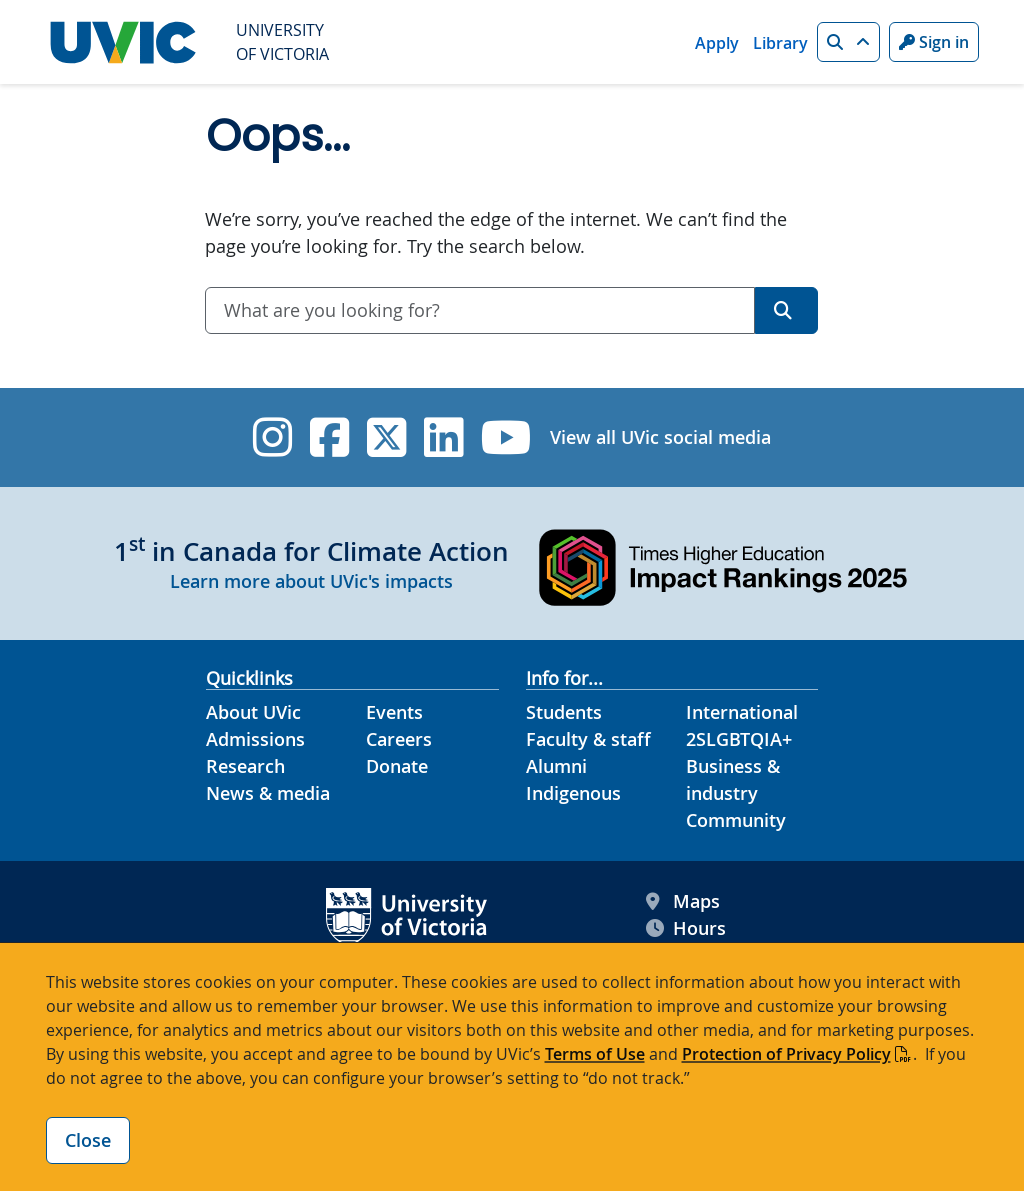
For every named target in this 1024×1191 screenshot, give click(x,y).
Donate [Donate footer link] (397, 766)
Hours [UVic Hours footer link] (686, 928)
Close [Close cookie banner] (88, 1140)
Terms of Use (595, 1054)
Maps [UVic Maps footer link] (683, 901)
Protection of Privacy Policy (786, 1054)
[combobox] (480, 310)
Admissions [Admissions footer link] (255, 739)
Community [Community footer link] (736, 820)
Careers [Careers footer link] (399, 739)
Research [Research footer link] (245, 766)
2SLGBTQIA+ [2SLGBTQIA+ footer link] (739, 739)
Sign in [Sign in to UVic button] (934, 42)
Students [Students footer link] (564, 712)
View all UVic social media (660, 437)
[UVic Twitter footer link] (386, 437)
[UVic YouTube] (506, 437)
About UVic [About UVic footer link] (253, 712)
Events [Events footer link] (394, 712)
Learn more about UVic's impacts (311, 581)
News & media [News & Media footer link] (268, 793)
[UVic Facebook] (329, 437)
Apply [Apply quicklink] (717, 43)
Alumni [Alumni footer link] (556, 766)
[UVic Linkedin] (443, 437)
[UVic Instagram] (272, 437)
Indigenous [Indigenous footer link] (573, 793)
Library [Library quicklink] (780, 43)
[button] (848, 42)
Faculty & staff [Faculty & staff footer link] (588, 739)
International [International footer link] (742, 712)
